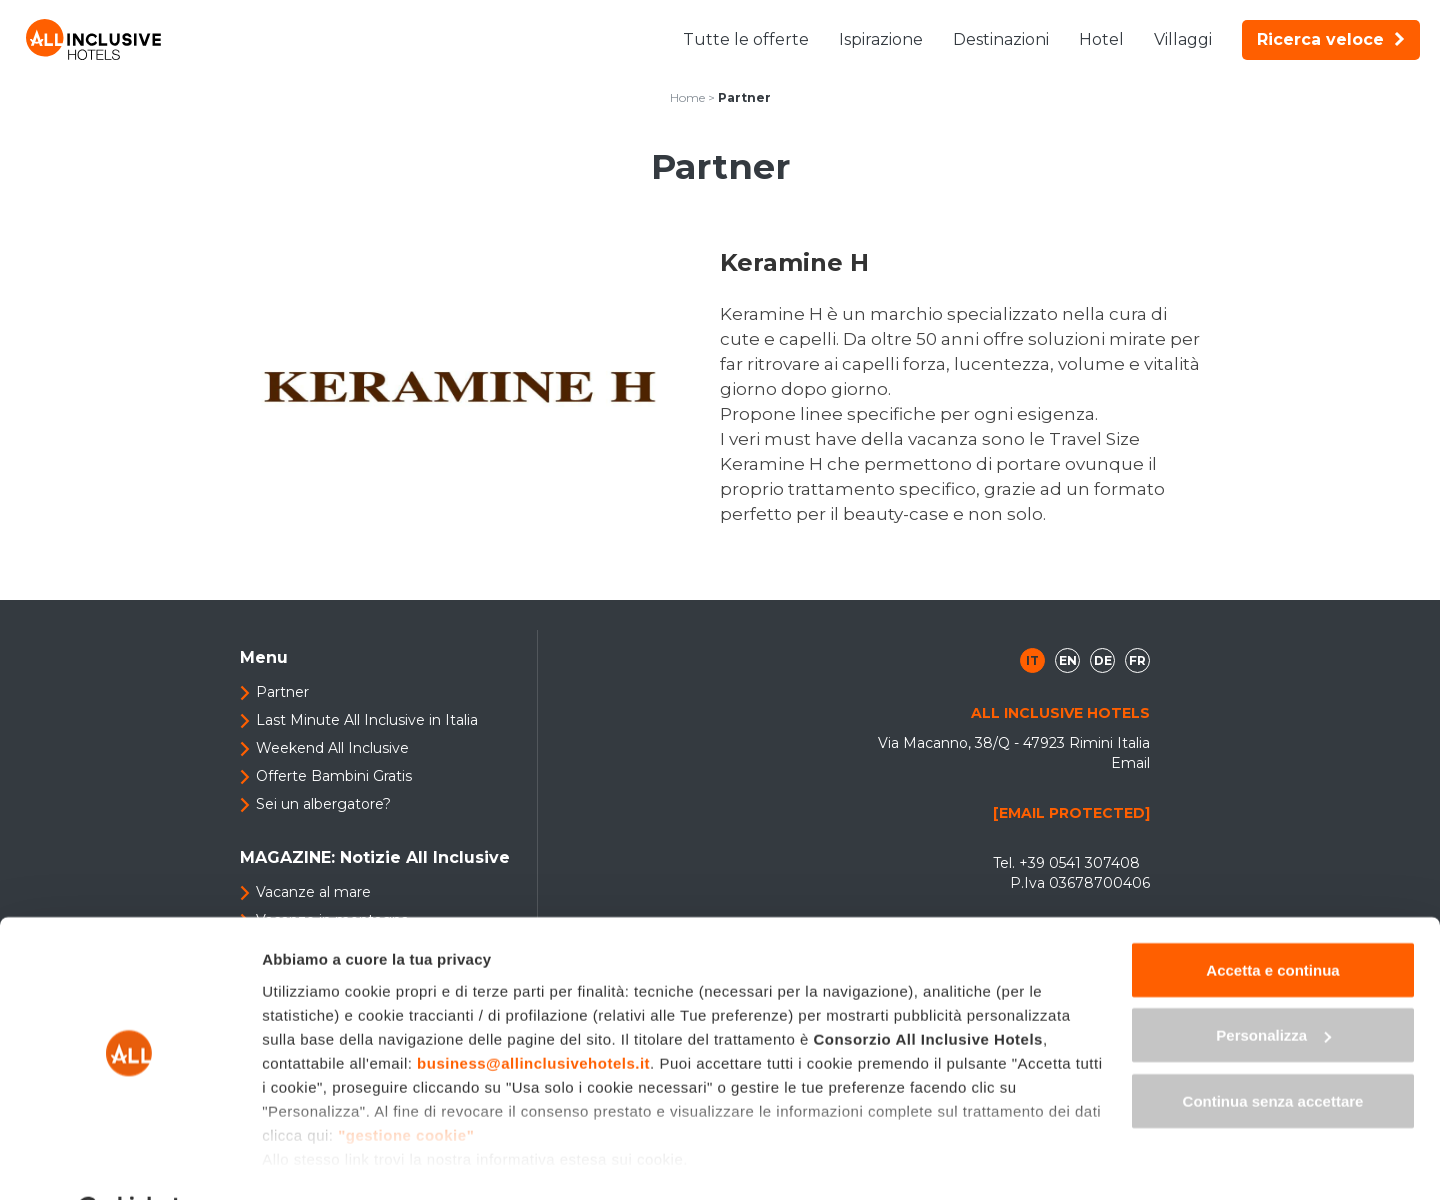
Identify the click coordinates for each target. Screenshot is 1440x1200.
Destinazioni (1001, 39)
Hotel (1101, 39)
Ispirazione (881, 39)
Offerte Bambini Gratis (334, 776)
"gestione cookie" (406, 1083)
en (1068, 660)
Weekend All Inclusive (332, 748)
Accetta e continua (1272, 919)
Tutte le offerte (746, 39)
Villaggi (1183, 39)
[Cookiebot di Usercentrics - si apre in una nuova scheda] (129, 1161)
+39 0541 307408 (1079, 863)
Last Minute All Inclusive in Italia (367, 720)
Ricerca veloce (1331, 39)
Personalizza (1273, 985)
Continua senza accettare (1273, 1050)
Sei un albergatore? (323, 804)
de (1103, 660)
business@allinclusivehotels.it (533, 1011)
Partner (282, 692)
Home (687, 97)
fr (1137, 660)
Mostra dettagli (316, 1160)
